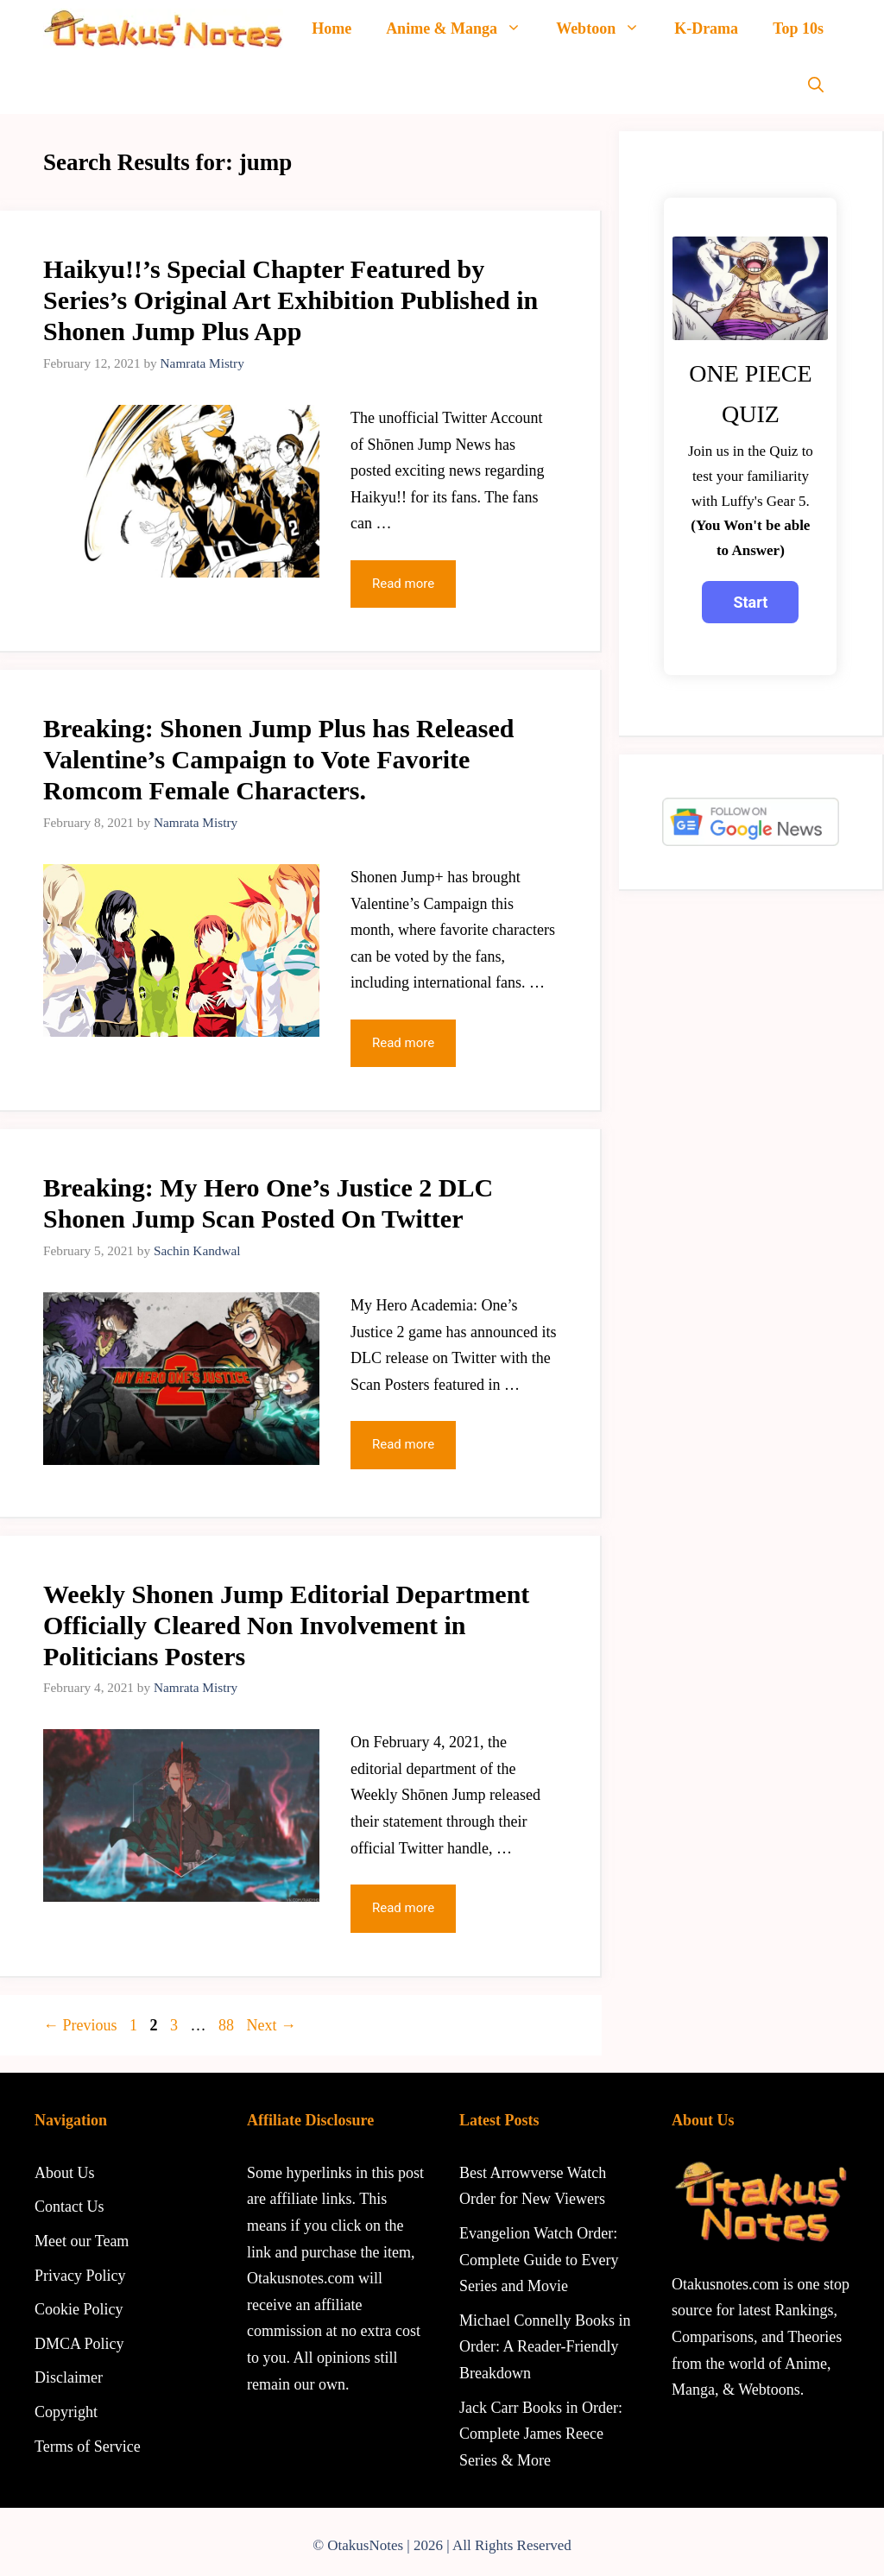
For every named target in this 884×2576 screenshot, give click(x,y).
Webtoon (606, 28)
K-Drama (706, 28)
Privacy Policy (80, 2275)
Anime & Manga (462, 28)
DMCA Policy (79, 2343)
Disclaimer (69, 2377)
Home (331, 28)
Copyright (66, 2412)
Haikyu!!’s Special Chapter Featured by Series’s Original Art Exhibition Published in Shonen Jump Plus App (290, 300)
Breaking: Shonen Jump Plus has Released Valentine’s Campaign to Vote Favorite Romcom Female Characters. (278, 759)
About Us (65, 2172)
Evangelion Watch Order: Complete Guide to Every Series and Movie (538, 2260)
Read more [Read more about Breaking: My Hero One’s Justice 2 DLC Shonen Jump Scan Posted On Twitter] (403, 1444)
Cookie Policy (79, 2309)
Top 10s (798, 28)
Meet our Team (82, 2241)
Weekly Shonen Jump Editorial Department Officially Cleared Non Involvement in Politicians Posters (286, 1625)
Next (272, 2025)
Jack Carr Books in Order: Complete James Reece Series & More (540, 2434)
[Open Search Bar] (816, 85)
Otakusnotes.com (725, 2284)
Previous (80, 2025)
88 (228, 2025)
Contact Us (69, 2206)
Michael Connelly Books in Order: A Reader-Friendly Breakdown (544, 2347)
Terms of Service (88, 2446)
